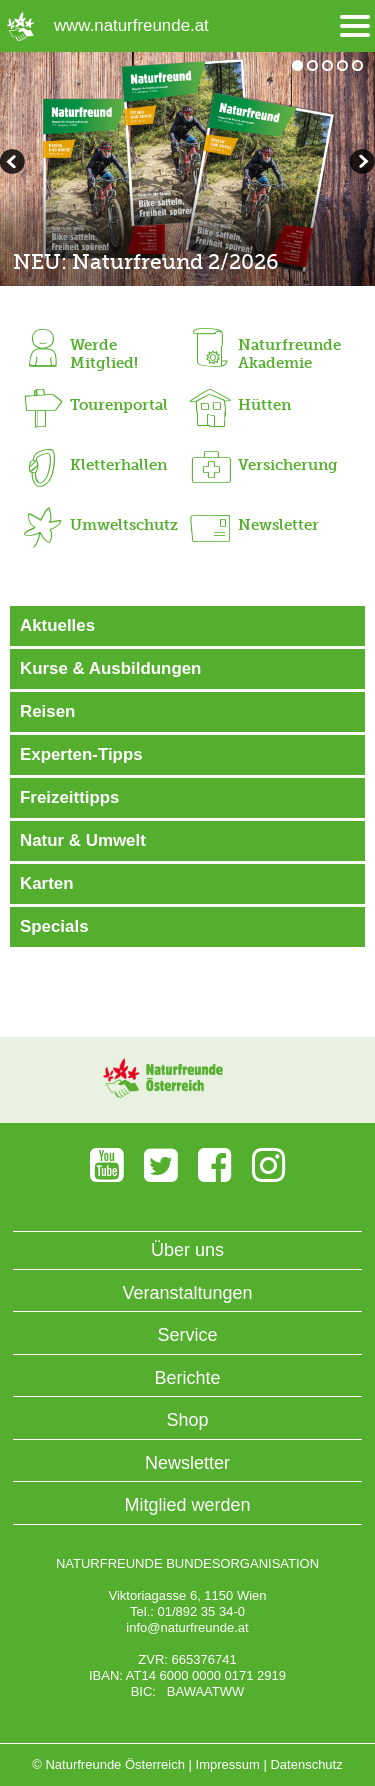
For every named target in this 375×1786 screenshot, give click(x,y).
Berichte (187, 1378)
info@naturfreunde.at (187, 1627)
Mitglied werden (187, 1505)
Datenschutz (306, 1764)
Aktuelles (57, 625)
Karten (47, 883)
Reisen (47, 711)
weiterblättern (15, 164)
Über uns (187, 1250)
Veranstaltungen (187, 1293)
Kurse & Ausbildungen (110, 668)
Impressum (228, 1764)
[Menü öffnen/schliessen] (355, 26)
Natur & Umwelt (83, 840)
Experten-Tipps (81, 754)
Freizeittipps (69, 797)
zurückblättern (360, 164)
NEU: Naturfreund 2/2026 (146, 261)
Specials (54, 926)
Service (187, 1335)
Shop (187, 1420)
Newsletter (187, 1463)
